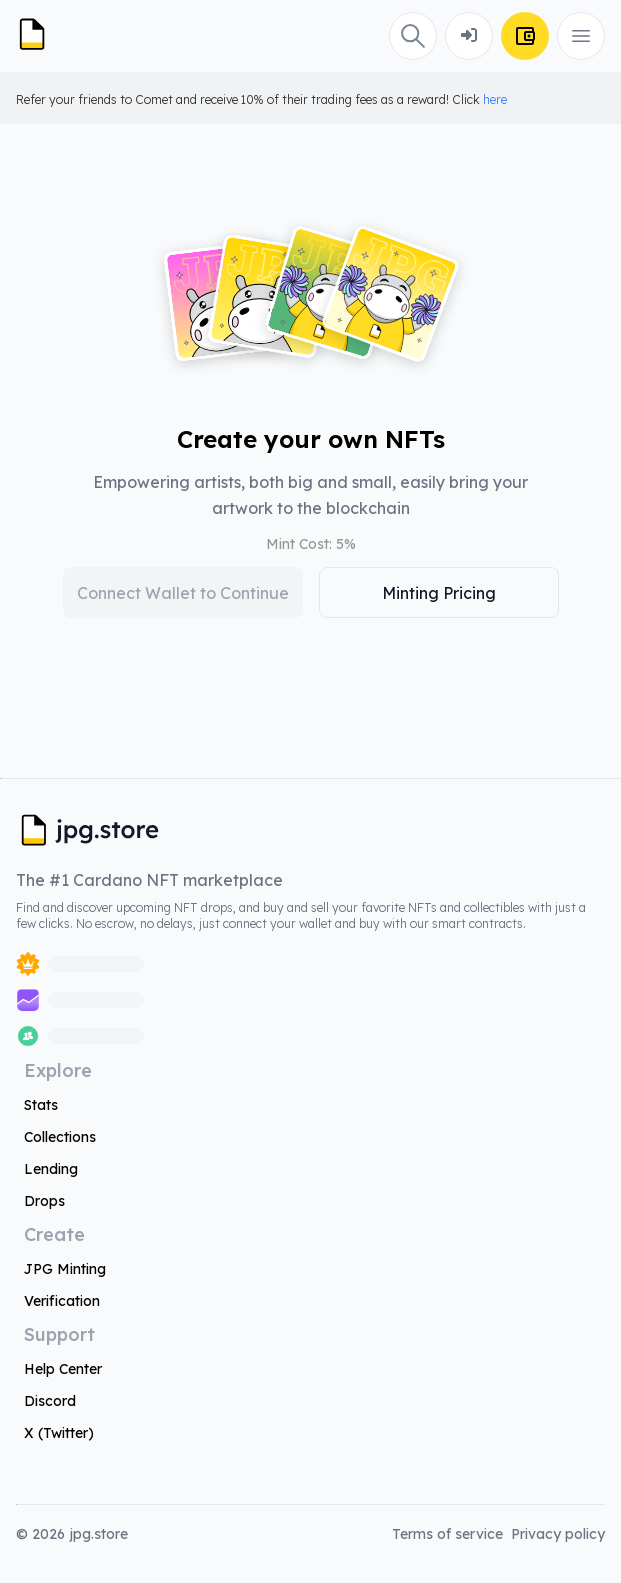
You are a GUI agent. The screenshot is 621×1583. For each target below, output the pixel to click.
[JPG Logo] (40, 36)
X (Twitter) (59, 1433)
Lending (51, 1169)
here (495, 99)
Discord (50, 1401)
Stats (41, 1105)
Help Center (63, 1369)
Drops (44, 1201)
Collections (60, 1137)
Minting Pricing (439, 593)
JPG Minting (65, 1269)
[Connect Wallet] (469, 36)
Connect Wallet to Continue (183, 593)
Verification (62, 1301)
